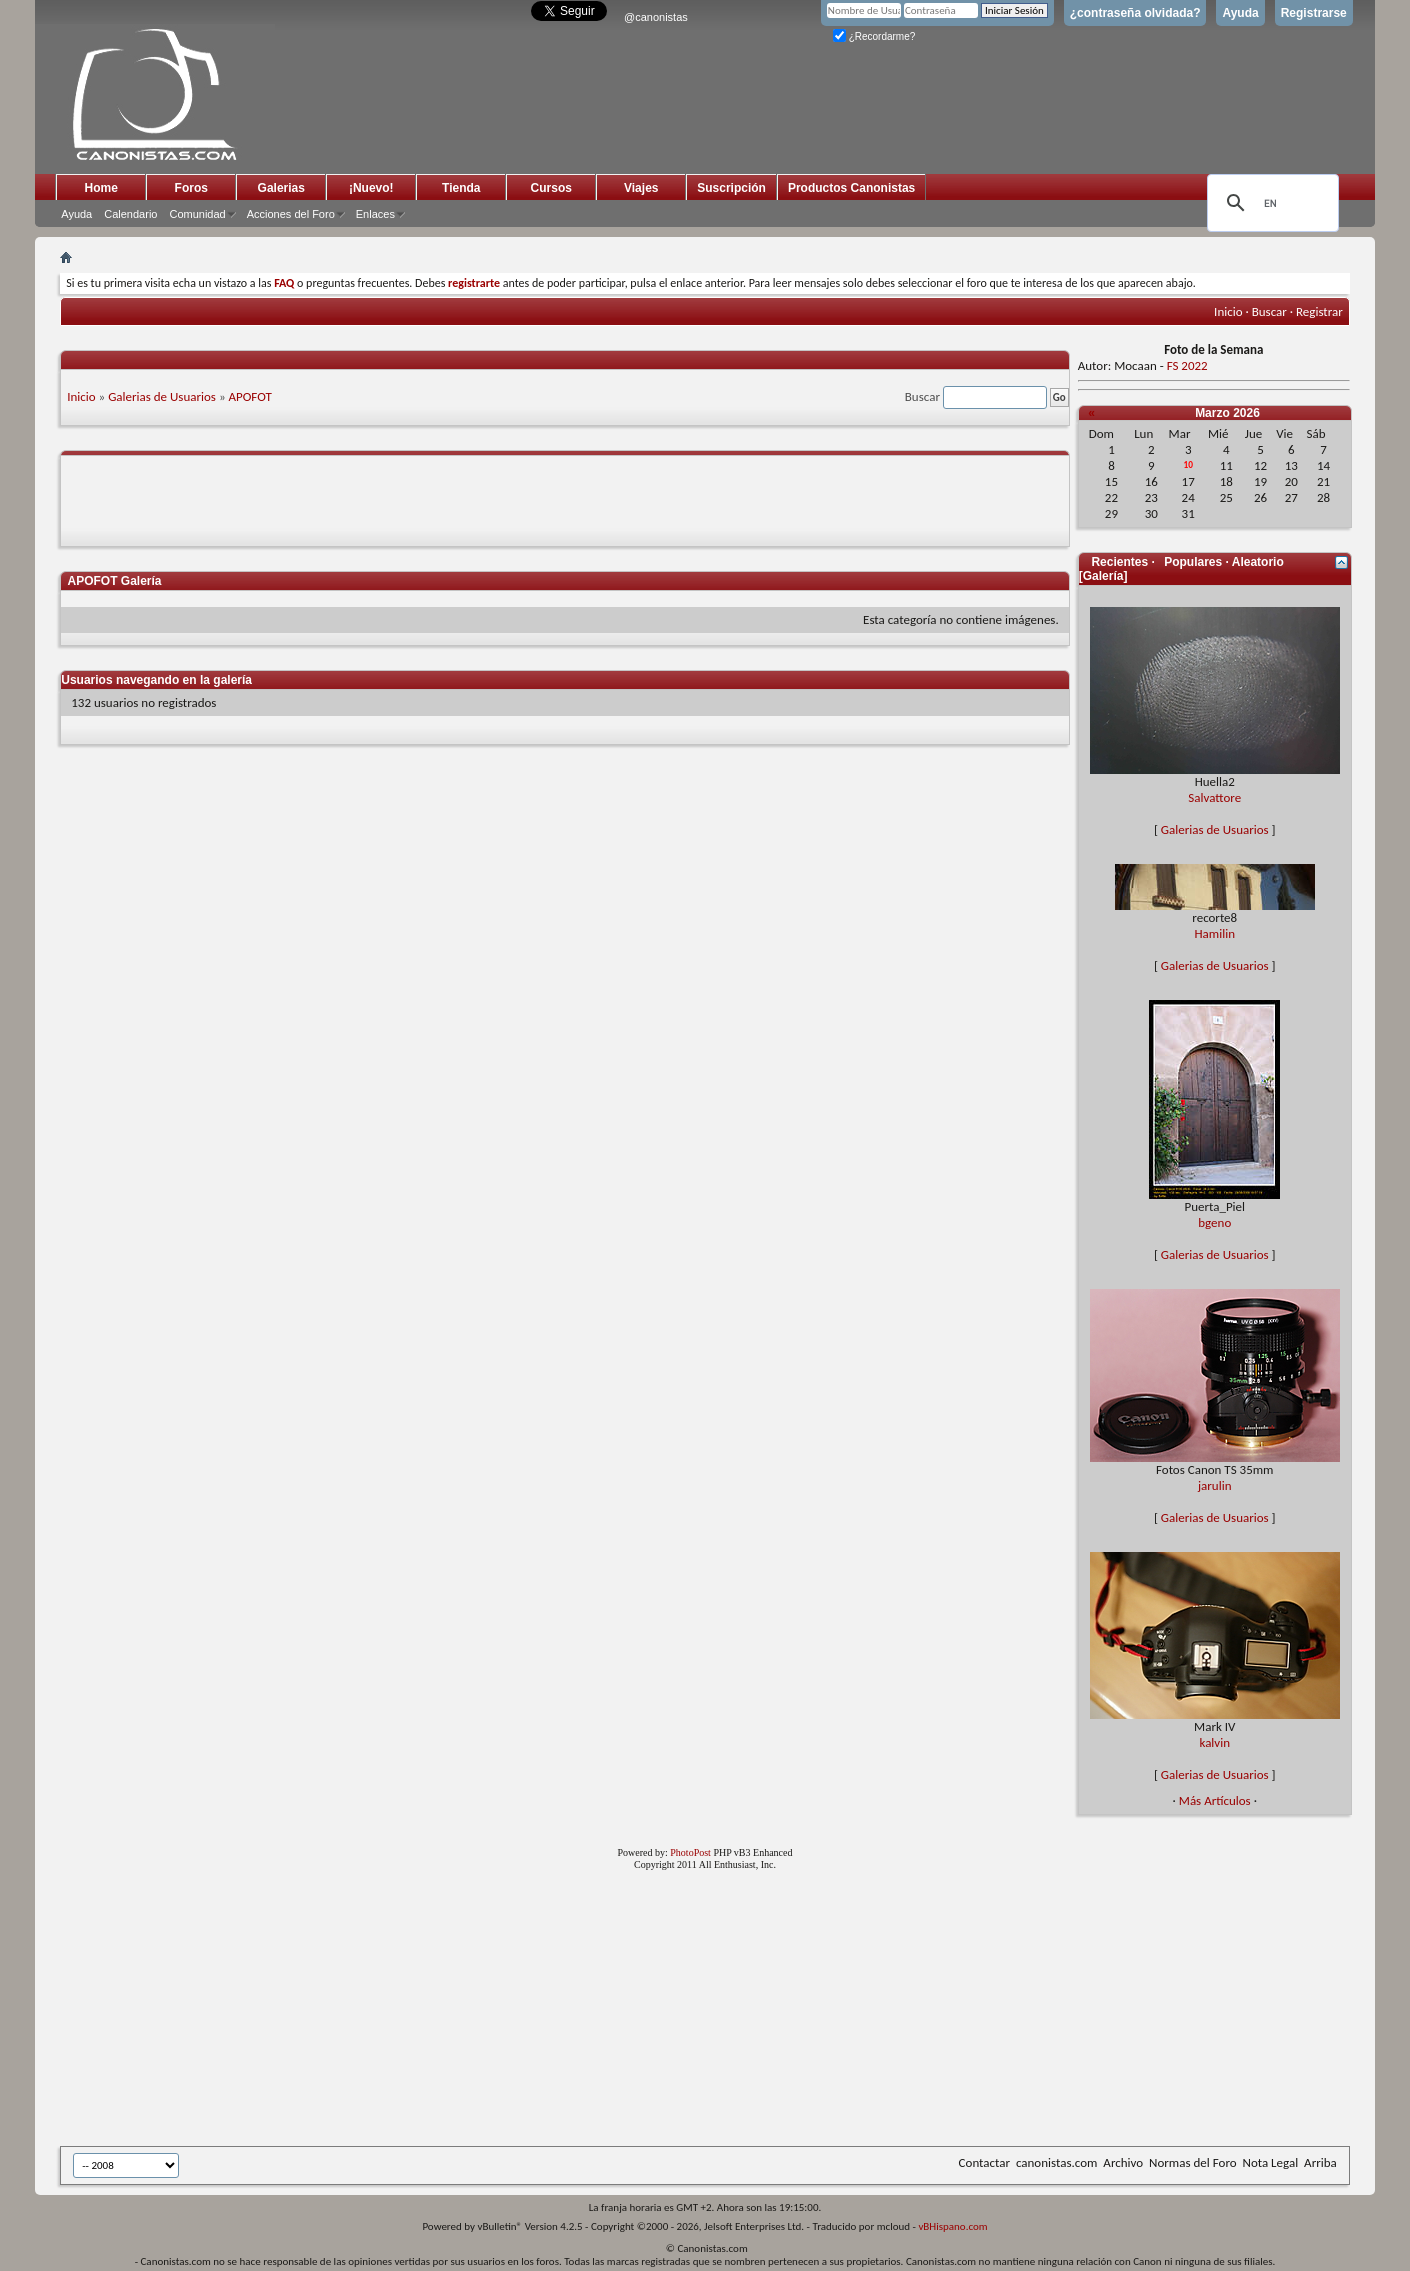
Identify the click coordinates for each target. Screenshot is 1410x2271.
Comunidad (197, 214)
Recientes (1119, 562)
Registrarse (1314, 13)
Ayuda (1240, 13)
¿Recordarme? (874, 36)
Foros (191, 188)
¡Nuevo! (371, 188)
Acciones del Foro (291, 214)
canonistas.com (1056, 2162)
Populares (1193, 562)
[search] (1270, 203)
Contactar (984, 2162)
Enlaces (375, 214)
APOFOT (250, 396)
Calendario (130, 214)
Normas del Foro (1192, 2162)
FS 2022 (1187, 365)
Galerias (281, 188)
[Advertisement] (550, 2012)
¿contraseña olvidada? (1135, 13)
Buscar (1269, 311)
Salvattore (1214, 797)
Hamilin (1215, 933)
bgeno (1214, 1222)
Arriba (1320, 2162)
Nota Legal (1271, 2162)
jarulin (1215, 1485)
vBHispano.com (952, 2226)
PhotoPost (690, 1852)
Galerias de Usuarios (162, 396)
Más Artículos (1215, 1800)
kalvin (1214, 1742)
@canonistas (656, 17)
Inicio (1228, 311)
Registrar (1319, 311)
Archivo (1123, 2162)
